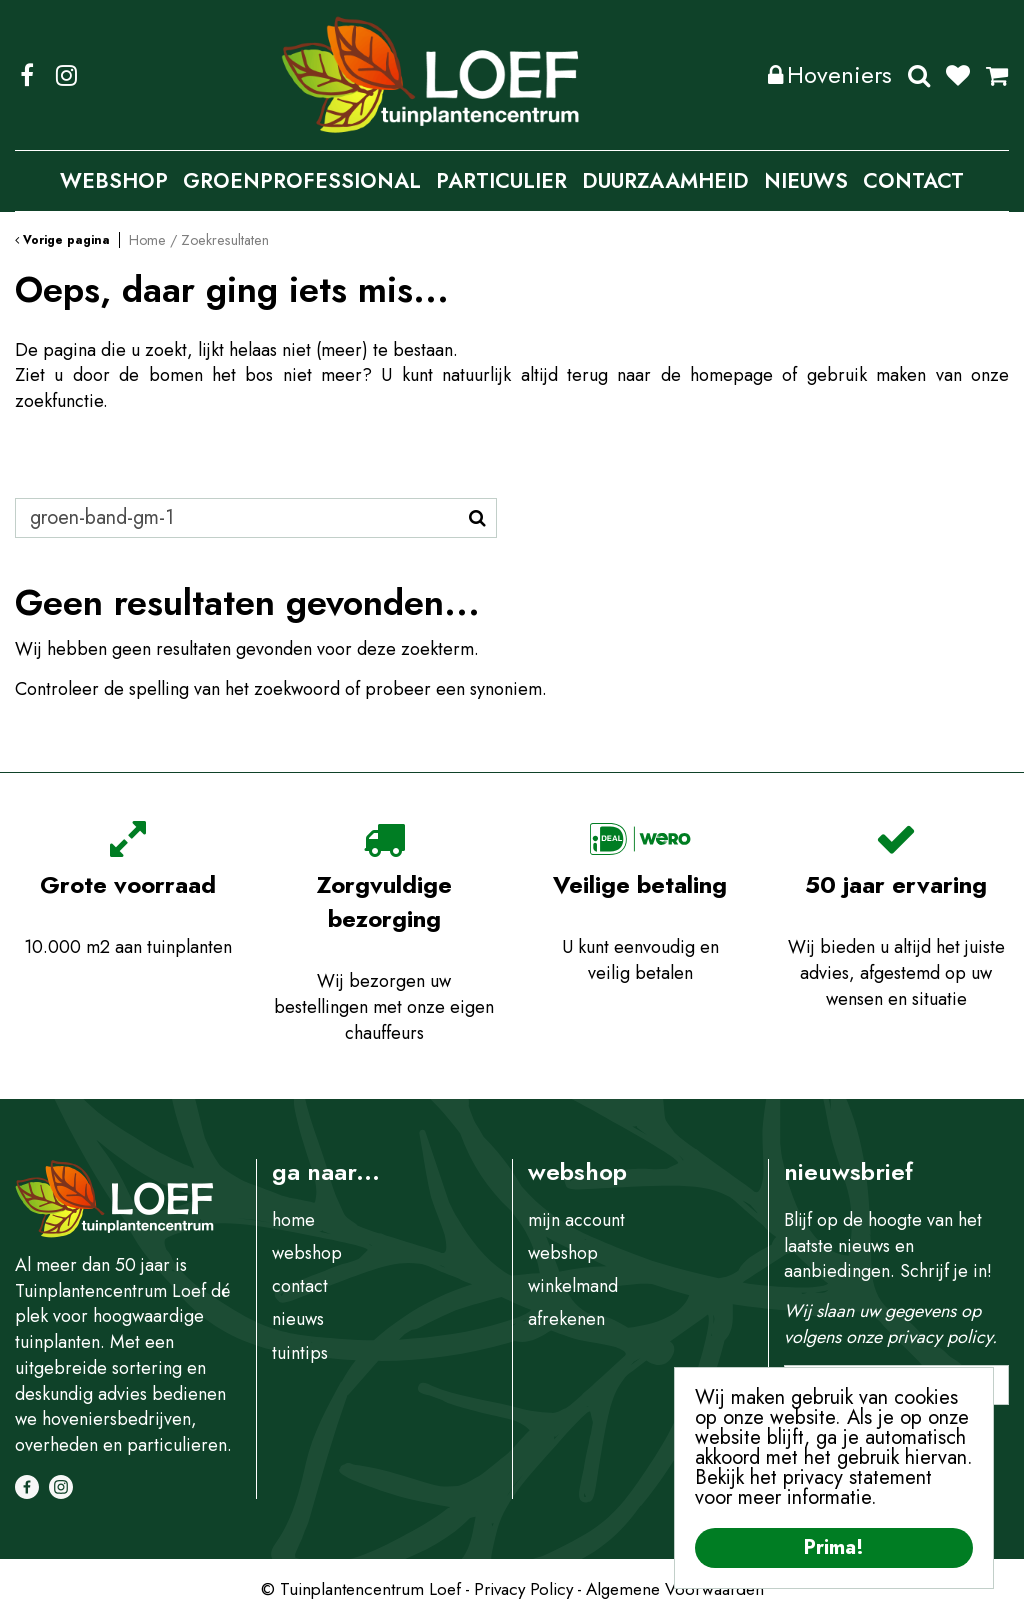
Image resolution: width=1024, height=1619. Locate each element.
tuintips (300, 1353)
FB (27, 75)
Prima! (834, 1547)
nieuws (298, 1319)
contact (300, 1286)
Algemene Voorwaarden (675, 1589)
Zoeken (919, 75)
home (293, 1220)
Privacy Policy (523, 1589)
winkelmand (573, 1286)
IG (66, 75)
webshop (307, 1253)
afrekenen (566, 1319)
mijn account (576, 1220)
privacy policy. (942, 1337)
